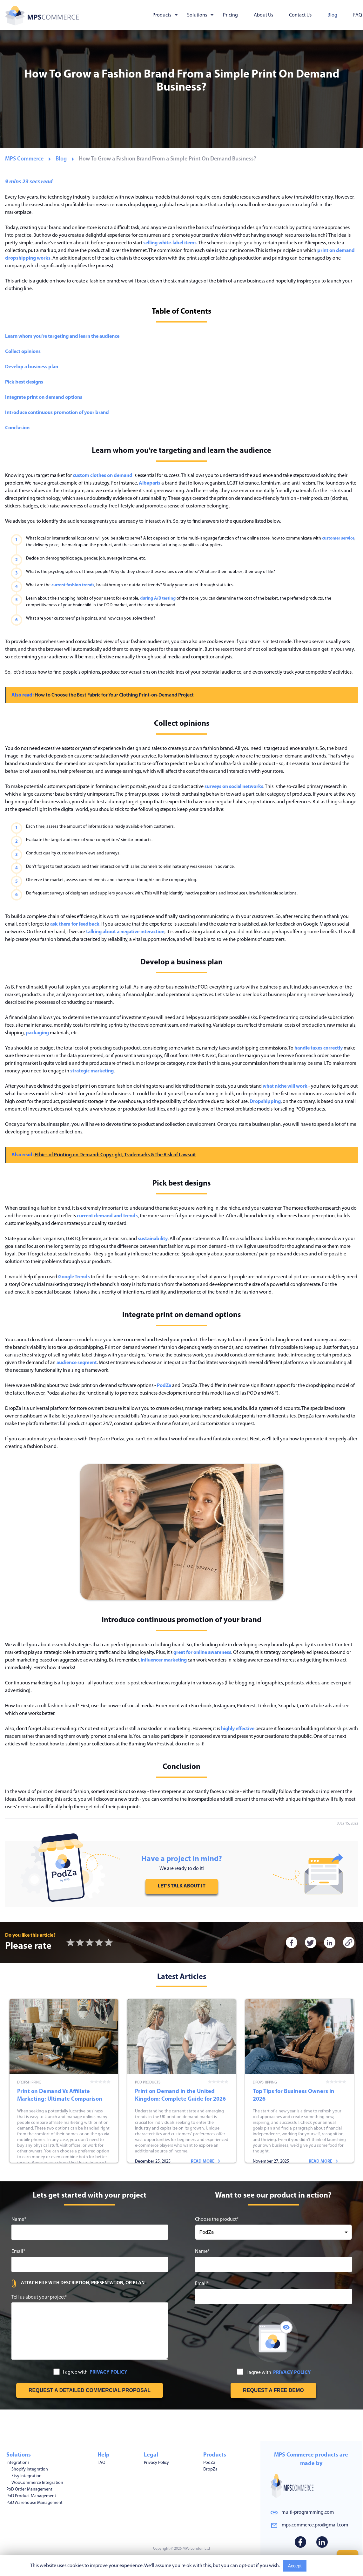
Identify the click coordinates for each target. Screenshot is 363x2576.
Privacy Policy (156, 2460)
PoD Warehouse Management (34, 2500)
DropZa (210, 2467)
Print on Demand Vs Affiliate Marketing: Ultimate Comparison (64, 2095)
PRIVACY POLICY (108, 2401)
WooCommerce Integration (37, 2480)
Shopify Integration (29, 2467)
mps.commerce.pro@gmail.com (315, 2525)
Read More (321, 2565)
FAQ (357, 15)
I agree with (90, 2401)
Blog (332, 15)
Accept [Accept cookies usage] (295, 2565)
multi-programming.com (307, 2512)
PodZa (209, 2460)
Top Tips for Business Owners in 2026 (299, 2095)
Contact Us (300, 15)
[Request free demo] (273, 2419)
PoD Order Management (29, 2487)
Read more (87, 2178)
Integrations (18, 2460)
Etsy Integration (26, 2473)
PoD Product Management (31, 2493)
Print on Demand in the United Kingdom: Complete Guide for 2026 (181, 2095)
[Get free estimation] (89, 2419)
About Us (263, 15)
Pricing (230, 15)
